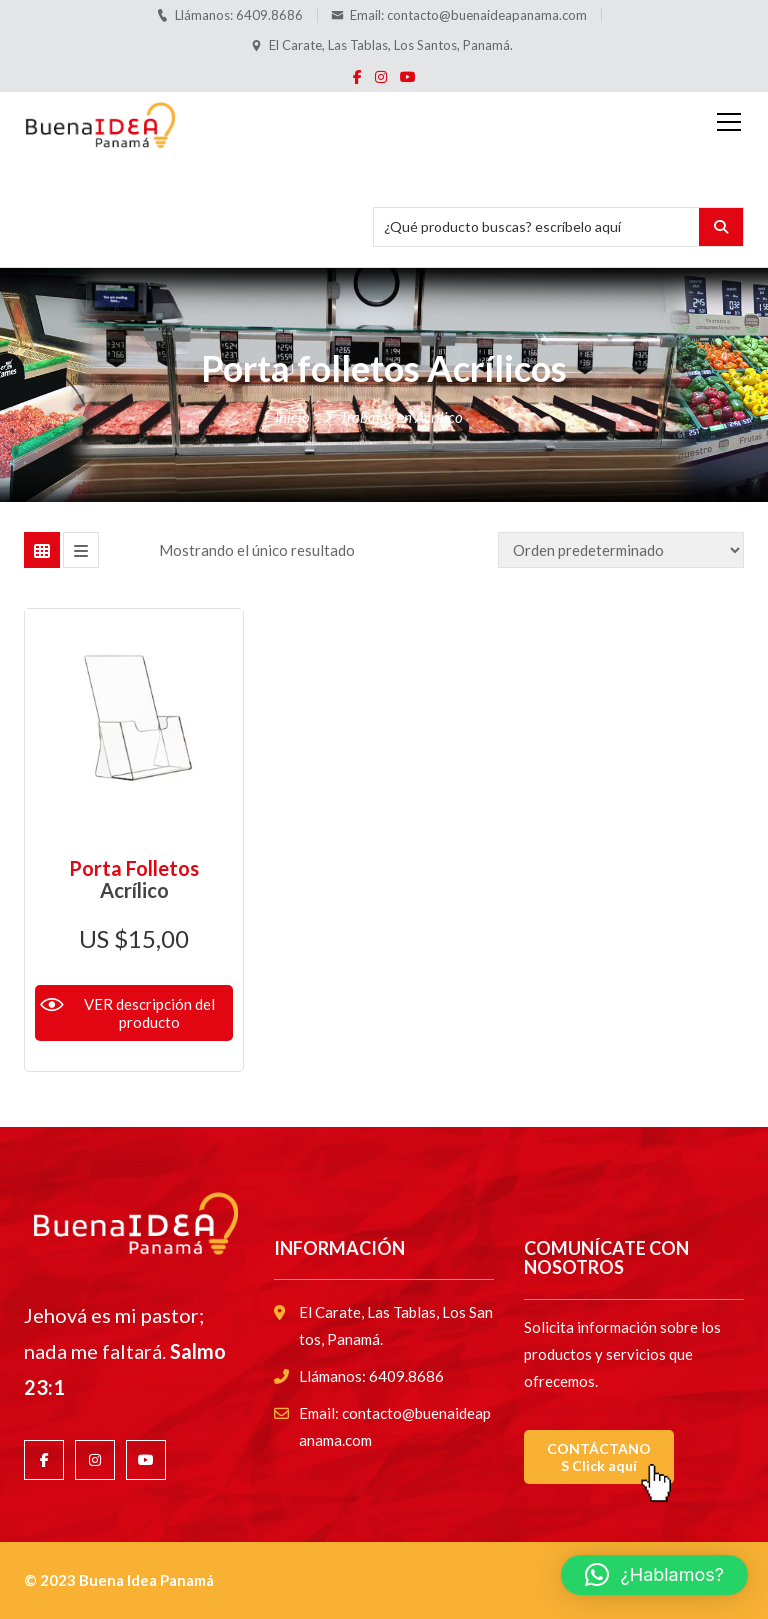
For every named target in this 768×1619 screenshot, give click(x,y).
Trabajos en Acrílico (401, 417)
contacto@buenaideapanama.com (487, 15)
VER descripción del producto (149, 1013)
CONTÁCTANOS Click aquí (599, 1457)
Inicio (292, 417)
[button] (654, 1575)
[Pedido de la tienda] (621, 550)
